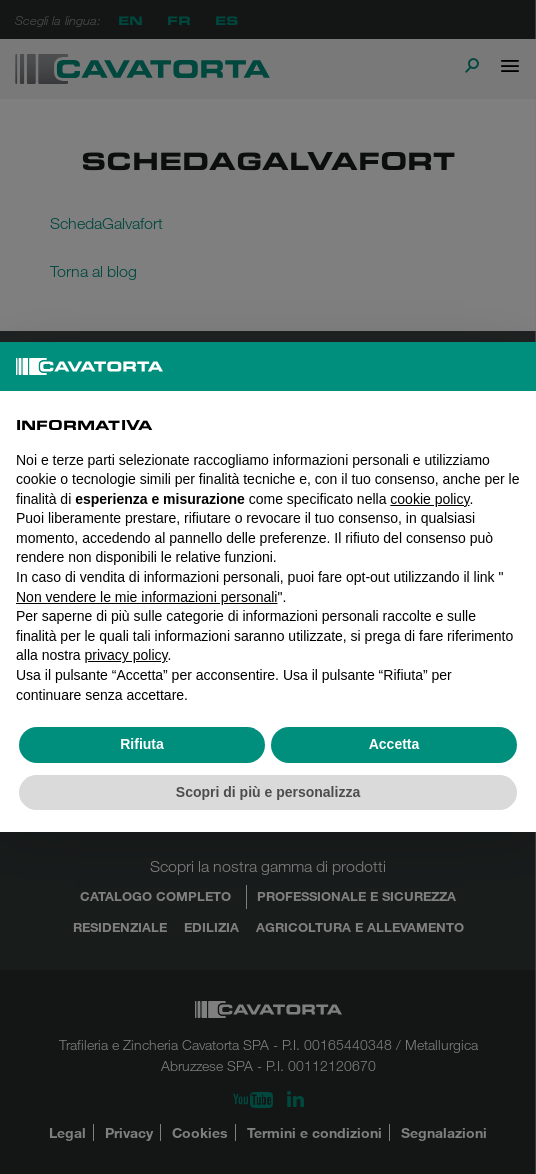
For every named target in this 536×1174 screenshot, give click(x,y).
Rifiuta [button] (142, 744)
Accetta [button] (394, 744)
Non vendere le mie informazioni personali (146, 597)
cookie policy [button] (429, 499)
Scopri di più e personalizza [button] (268, 792)
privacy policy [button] (125, 655)
